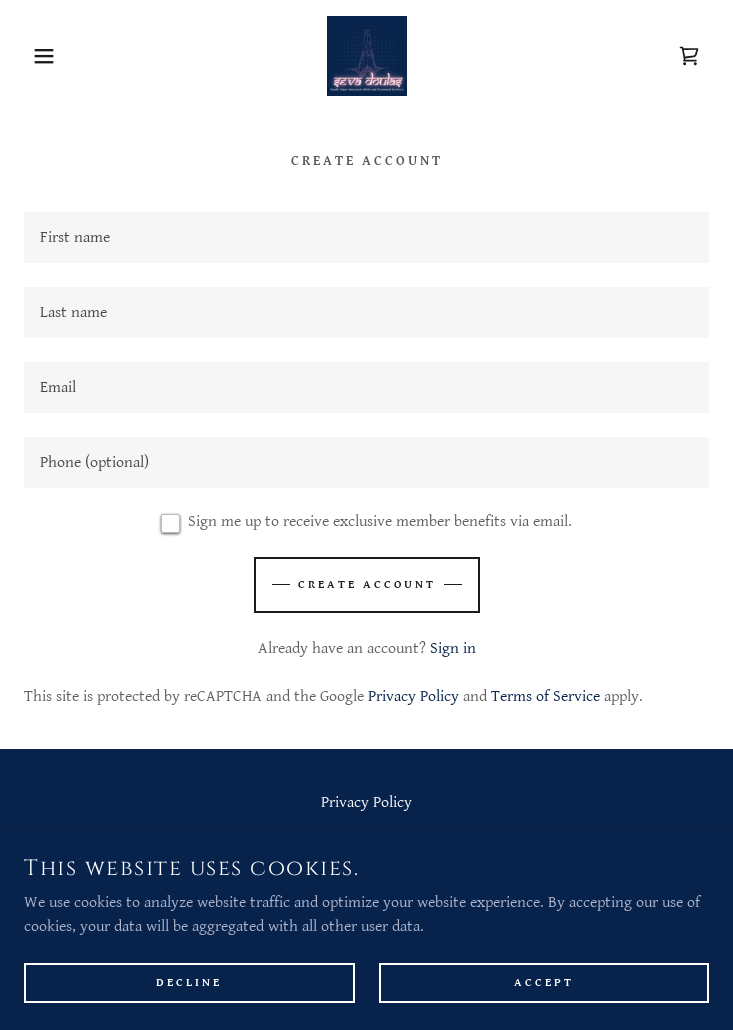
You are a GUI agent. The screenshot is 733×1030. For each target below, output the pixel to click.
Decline (189, 982)
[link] (367, 56)
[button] (47, 56)
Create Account (367, 584)
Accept (544, 982)
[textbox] (366, 237)
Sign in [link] (453, 648)
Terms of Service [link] (545, 696)
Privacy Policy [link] (413, 696)
